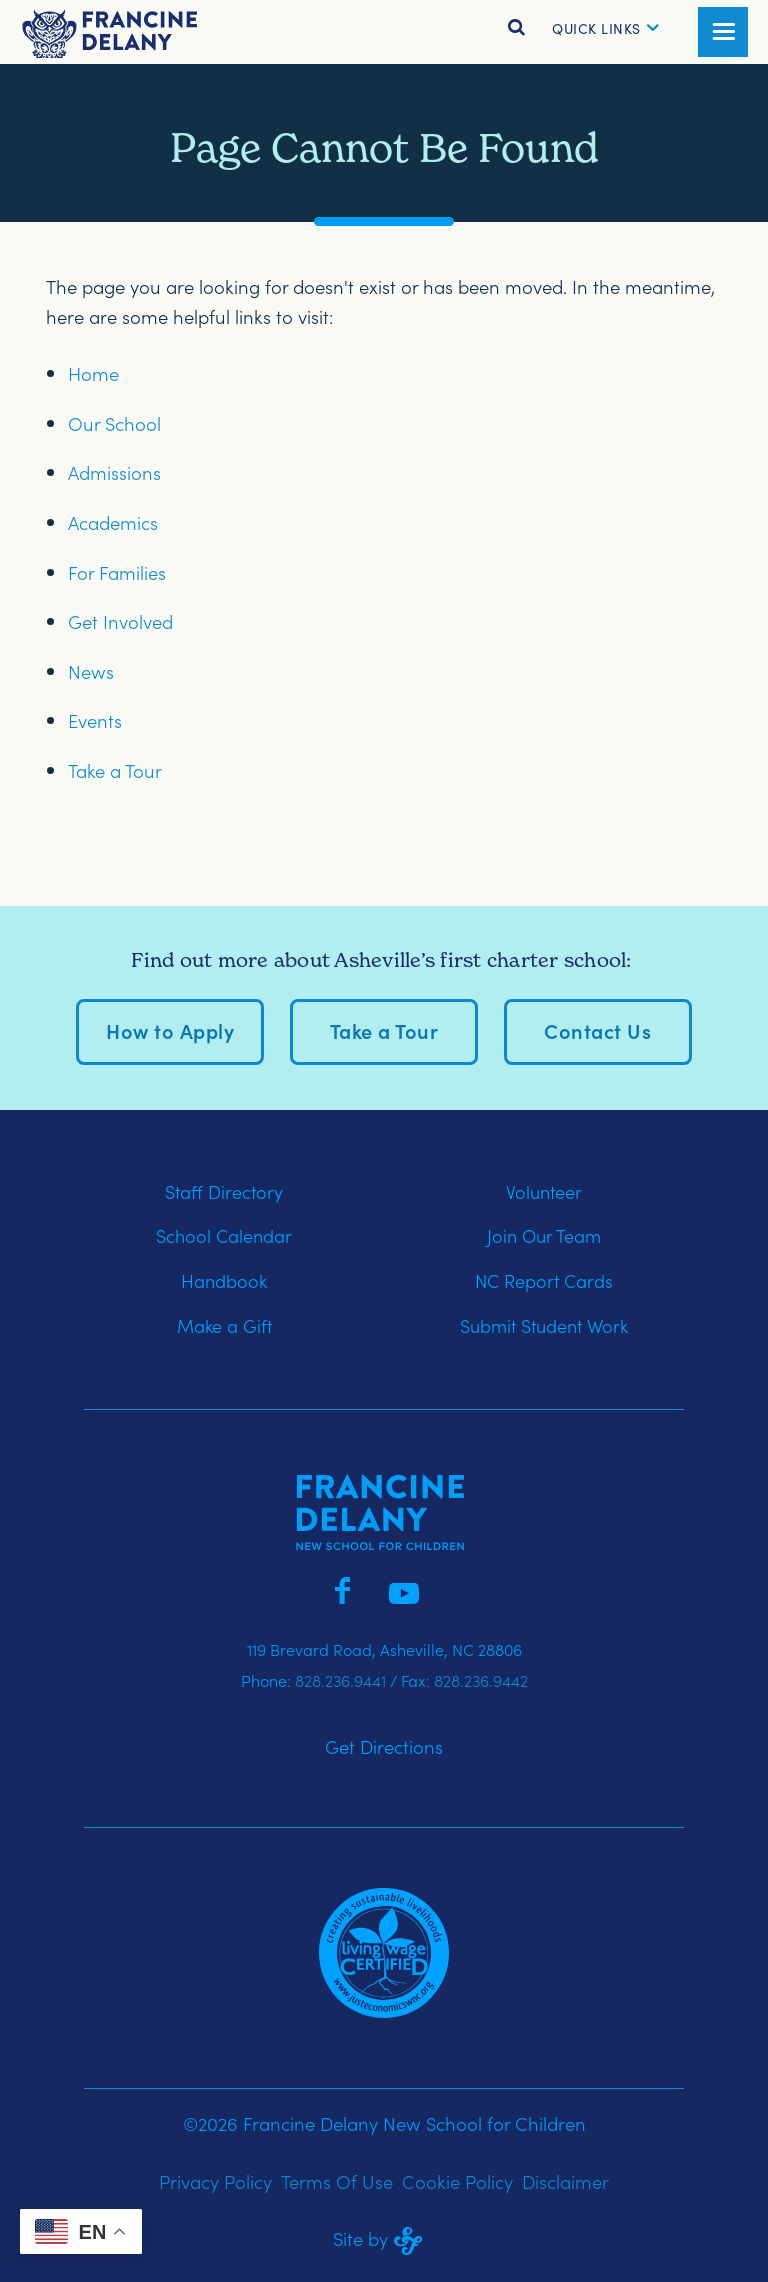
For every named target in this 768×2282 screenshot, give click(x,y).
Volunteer (544, 1191)
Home (93, 373)
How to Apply (170, 1030)
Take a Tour (115, 770)
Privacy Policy (215, 2181)
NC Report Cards (544, 1280)
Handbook (224, 1280)
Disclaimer (565, 2181)
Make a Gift (224, 1325)
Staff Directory (224, 1191)
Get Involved (120, 621)
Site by (383, 2238)
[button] (596, 28)
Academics (113, 522)
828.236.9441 (340, 1680)
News (91, 671)
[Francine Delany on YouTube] (404, 1588)
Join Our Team (544, 1235)
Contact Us (597, 1030)
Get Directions (384, 1746)
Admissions (114, 472)
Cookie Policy (457, 2181)
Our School (114, 423)
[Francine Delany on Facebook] (342, 1588)
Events (95, 720)
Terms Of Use (337, 2181)
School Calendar (224, 1235)
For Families (117, 572)
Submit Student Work (544, 1325)
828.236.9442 (481, 1680)
